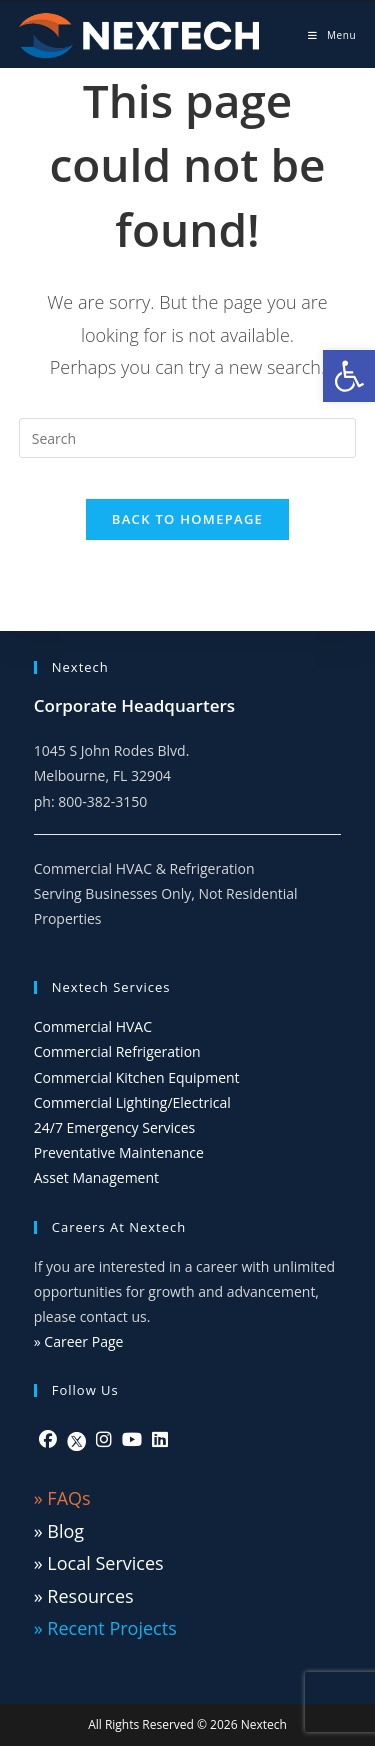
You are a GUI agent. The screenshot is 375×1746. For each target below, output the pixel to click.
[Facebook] (48, 1439)
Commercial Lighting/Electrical (132, 1102)
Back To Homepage (187, 519)
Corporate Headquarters (134, 705)
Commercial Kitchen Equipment (137, 1077)
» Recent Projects (105, 1628)
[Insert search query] (188, 438)
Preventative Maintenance (119, 1152)
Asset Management (96, 1177)
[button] (349, 376)
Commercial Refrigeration (117, 1051)
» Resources (84, 1596)
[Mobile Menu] (332, 35)
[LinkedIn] (160, 1439)
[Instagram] (104, 1439)
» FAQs (62, 1498)
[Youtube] (132, 1439)
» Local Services (99, 1563)
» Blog (59, 1531)
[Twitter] (76, 1439)
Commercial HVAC (93, 1026)
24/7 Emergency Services (115, 1127)
